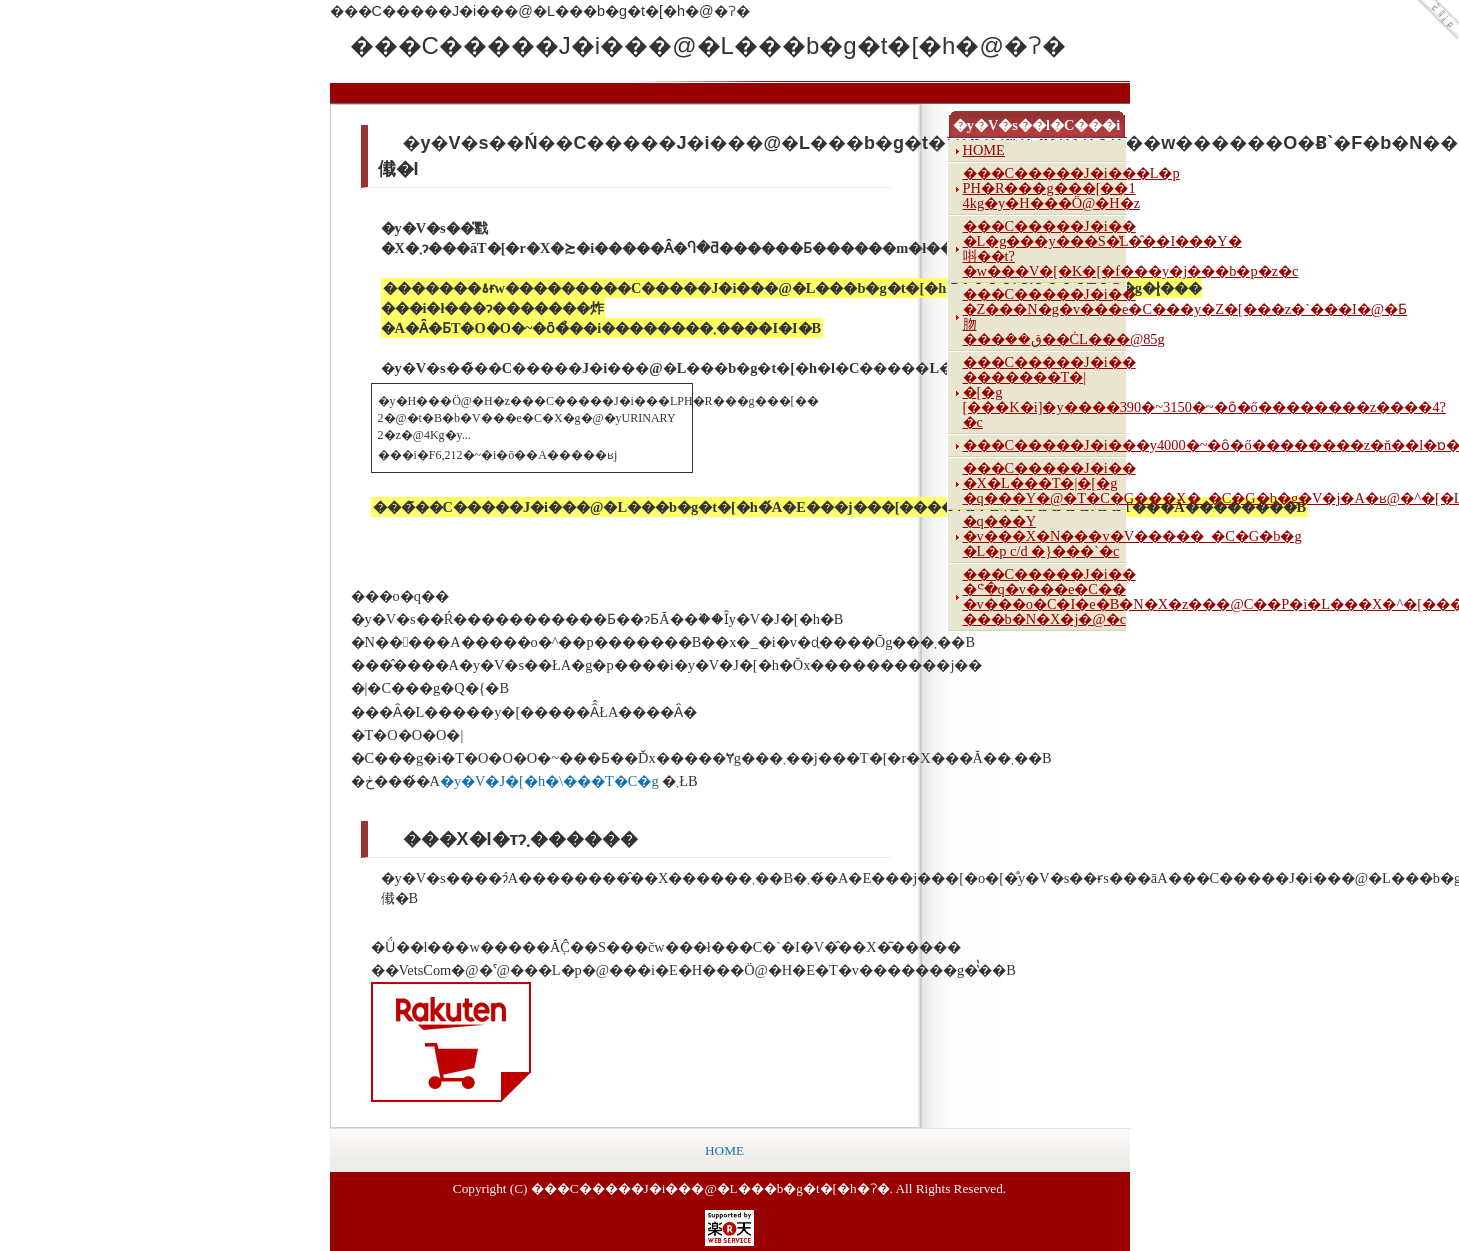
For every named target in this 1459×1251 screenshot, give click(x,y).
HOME (984, 150)
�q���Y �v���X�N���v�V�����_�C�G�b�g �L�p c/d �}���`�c (1044, 536)
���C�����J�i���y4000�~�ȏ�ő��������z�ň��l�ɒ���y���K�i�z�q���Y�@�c (1044, 445)
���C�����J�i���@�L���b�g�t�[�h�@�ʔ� (500, 45)
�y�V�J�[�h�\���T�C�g (551, 781)
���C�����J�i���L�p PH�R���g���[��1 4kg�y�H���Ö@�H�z (1044, 188)
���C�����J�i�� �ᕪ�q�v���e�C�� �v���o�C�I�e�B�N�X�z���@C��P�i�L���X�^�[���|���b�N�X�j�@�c (1044, 596)
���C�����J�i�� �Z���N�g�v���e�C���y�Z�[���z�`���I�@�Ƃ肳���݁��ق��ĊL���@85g (1044, 316)
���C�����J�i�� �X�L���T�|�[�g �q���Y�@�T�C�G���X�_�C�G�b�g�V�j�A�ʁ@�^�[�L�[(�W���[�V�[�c (1044, 483)
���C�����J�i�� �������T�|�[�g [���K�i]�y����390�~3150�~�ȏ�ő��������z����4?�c (1044, 392)
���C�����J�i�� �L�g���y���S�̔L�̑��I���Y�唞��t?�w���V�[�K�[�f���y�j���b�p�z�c (1044, 248)
